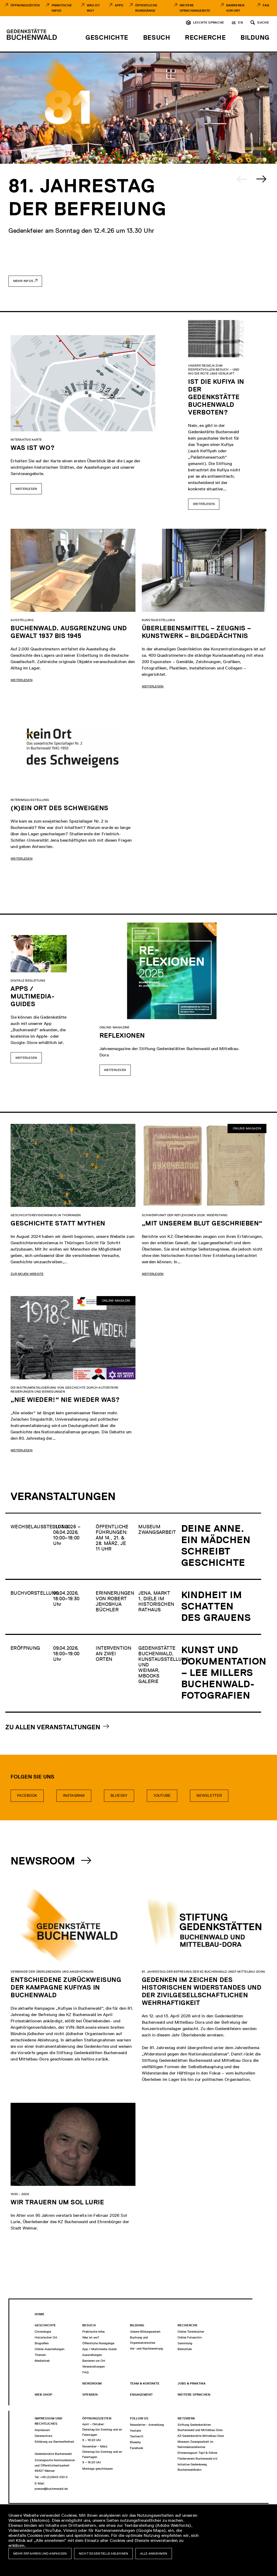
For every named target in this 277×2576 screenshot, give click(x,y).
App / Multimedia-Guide (99, 2349)
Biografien (42, 2343)
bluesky (119, 1795)
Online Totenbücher (191, 2331)
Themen (40, 2355)
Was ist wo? (90, 2337)
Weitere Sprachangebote (195, 7)
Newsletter (209, 1795)
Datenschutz (43, 2436)
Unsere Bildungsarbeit (145, 2331)
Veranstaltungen (93, 2366)
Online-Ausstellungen (49, 2349)
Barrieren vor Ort (235, 7)
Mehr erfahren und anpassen (40, 2553)
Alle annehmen (153, 2553)
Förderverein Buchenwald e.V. (198, 2458)
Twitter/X (136, 2436)
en (240, 22)
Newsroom (44, 1860)
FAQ (266, 5)
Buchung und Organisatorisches (142, 2340)
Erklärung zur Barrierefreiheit (54, 2441)
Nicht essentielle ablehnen (103, 2553)
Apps (119, 5)
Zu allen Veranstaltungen (52, 1727)
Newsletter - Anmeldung (147, 2425)
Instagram (73, 1795)
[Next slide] (261, 179)
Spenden (90, 2394)
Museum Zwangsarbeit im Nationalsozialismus (196, 2444)
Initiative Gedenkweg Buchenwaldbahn (192, 2467)
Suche (263, 22)
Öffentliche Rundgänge (146, 7)
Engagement (141, 2394)
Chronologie (43, 2331)
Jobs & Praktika (192, 2383)
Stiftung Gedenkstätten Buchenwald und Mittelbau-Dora (200, 2427)
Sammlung (185, 2343)
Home (39, 2314)
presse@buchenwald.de (51, 2489)
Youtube (162, 1795)
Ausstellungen (92, 2355)
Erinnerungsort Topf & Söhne (197, 2453)
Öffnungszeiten (25, 5)
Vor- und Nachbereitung (146, 2348)
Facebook (27, 1795)
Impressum (42, 2430)
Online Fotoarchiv (190, 2337)
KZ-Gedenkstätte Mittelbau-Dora (201, 2436)
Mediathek (42, 2361)
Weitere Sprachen (194, 2394)
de (234, 22)
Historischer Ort (46, 2337)
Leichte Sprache (208, 22)
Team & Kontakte (145, 2383)
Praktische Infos (62, 7)
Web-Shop (43, 2394)
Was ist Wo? (93, 7)
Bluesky (135, 2442)
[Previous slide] (242, 179)
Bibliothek (185, 2349)
